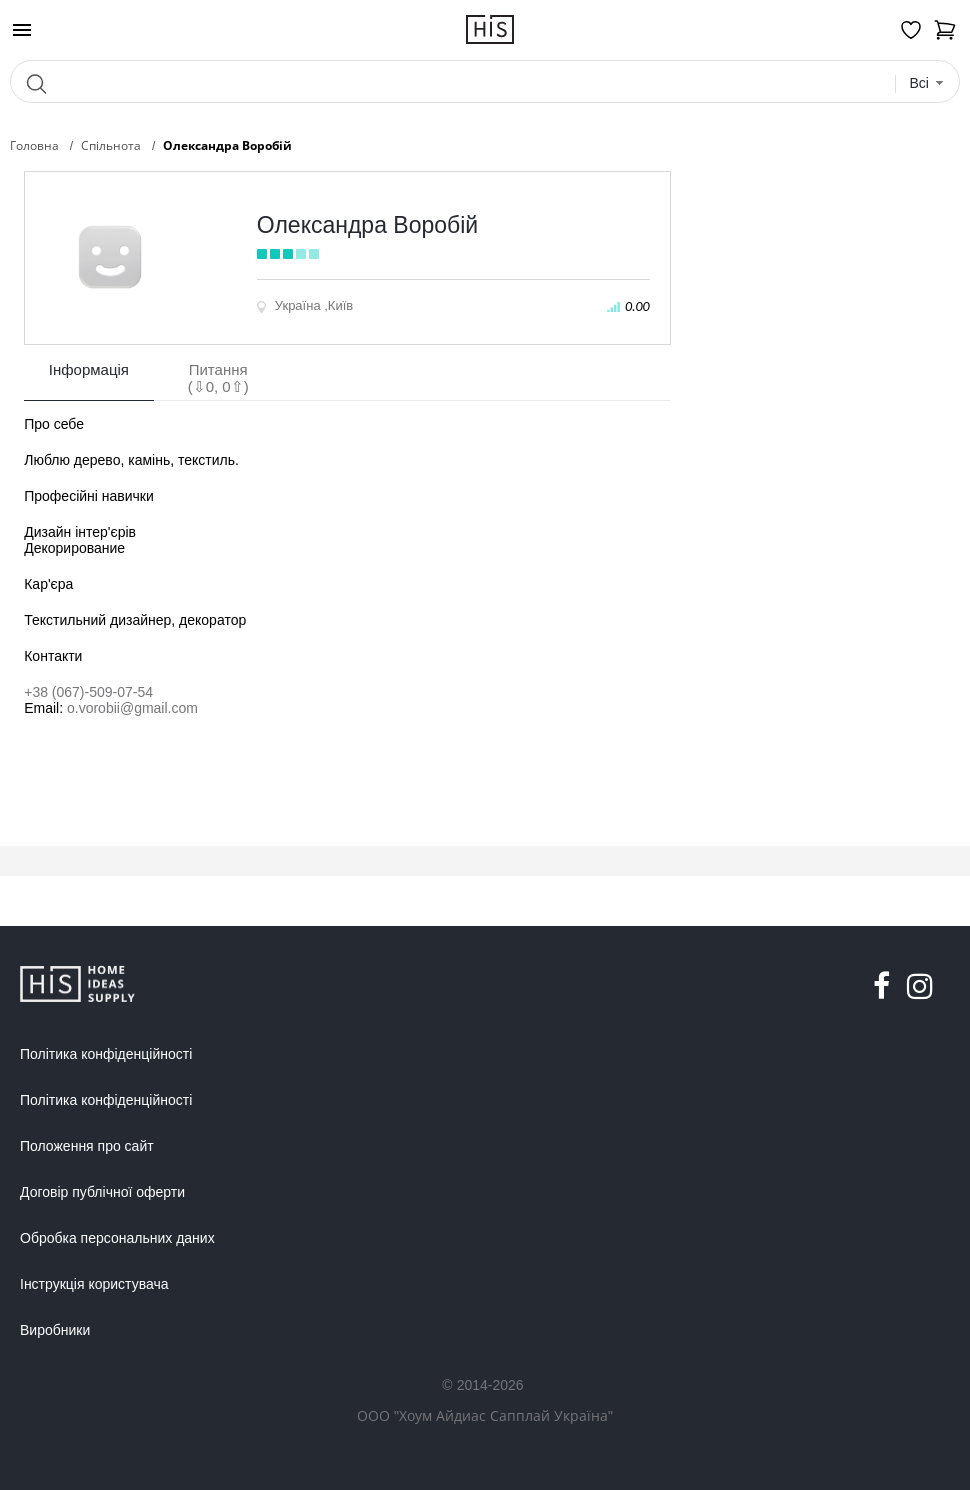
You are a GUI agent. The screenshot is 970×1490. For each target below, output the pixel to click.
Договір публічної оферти (102, 1192)
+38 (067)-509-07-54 (88, 692)
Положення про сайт (87, 1146)
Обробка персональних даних (117, 1238)
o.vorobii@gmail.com (132, 708)
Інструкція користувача (94, 1284)
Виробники (55, 1330)
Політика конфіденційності (106, 1054)
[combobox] (926, 83)
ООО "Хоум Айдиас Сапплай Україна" (485, 1415)
